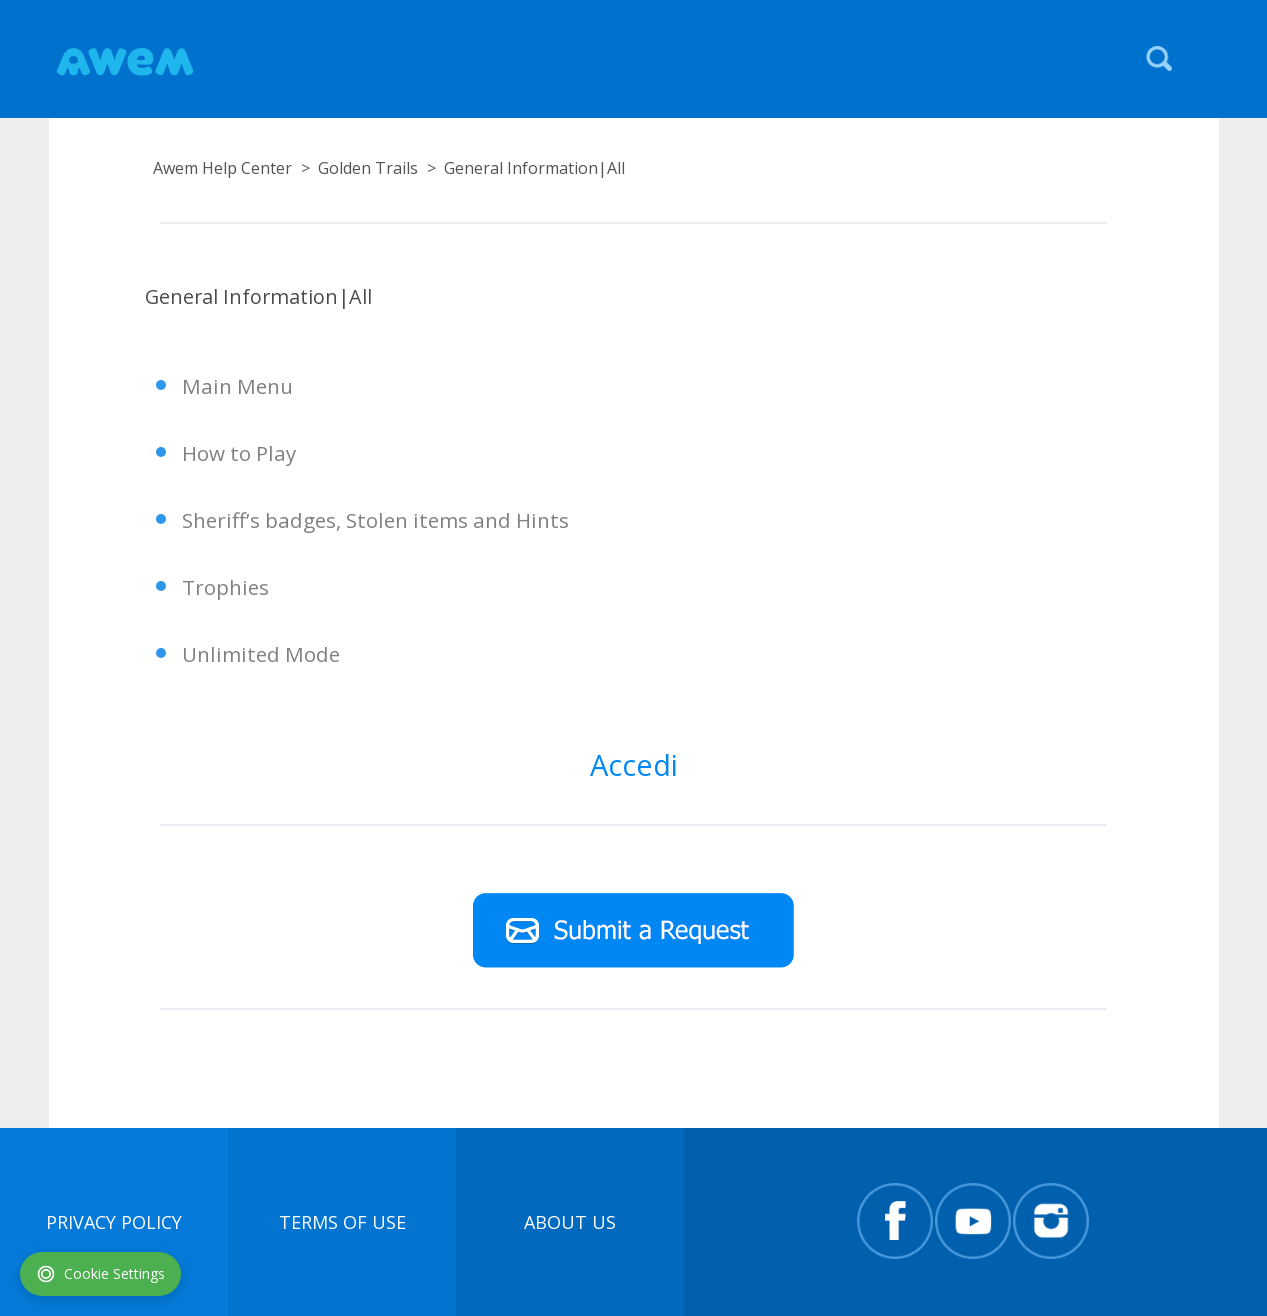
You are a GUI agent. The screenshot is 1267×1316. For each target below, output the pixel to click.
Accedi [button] (634, 764)
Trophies (225, 587)
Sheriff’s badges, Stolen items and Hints (375, 520)
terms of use (342, 1222)
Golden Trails (368, 168)
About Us (570, 1222)
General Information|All (534, 168)
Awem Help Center (222, 168)
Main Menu (237, 386)
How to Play (239, 453)
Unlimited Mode (261, 654)
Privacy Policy (114, 1222)
